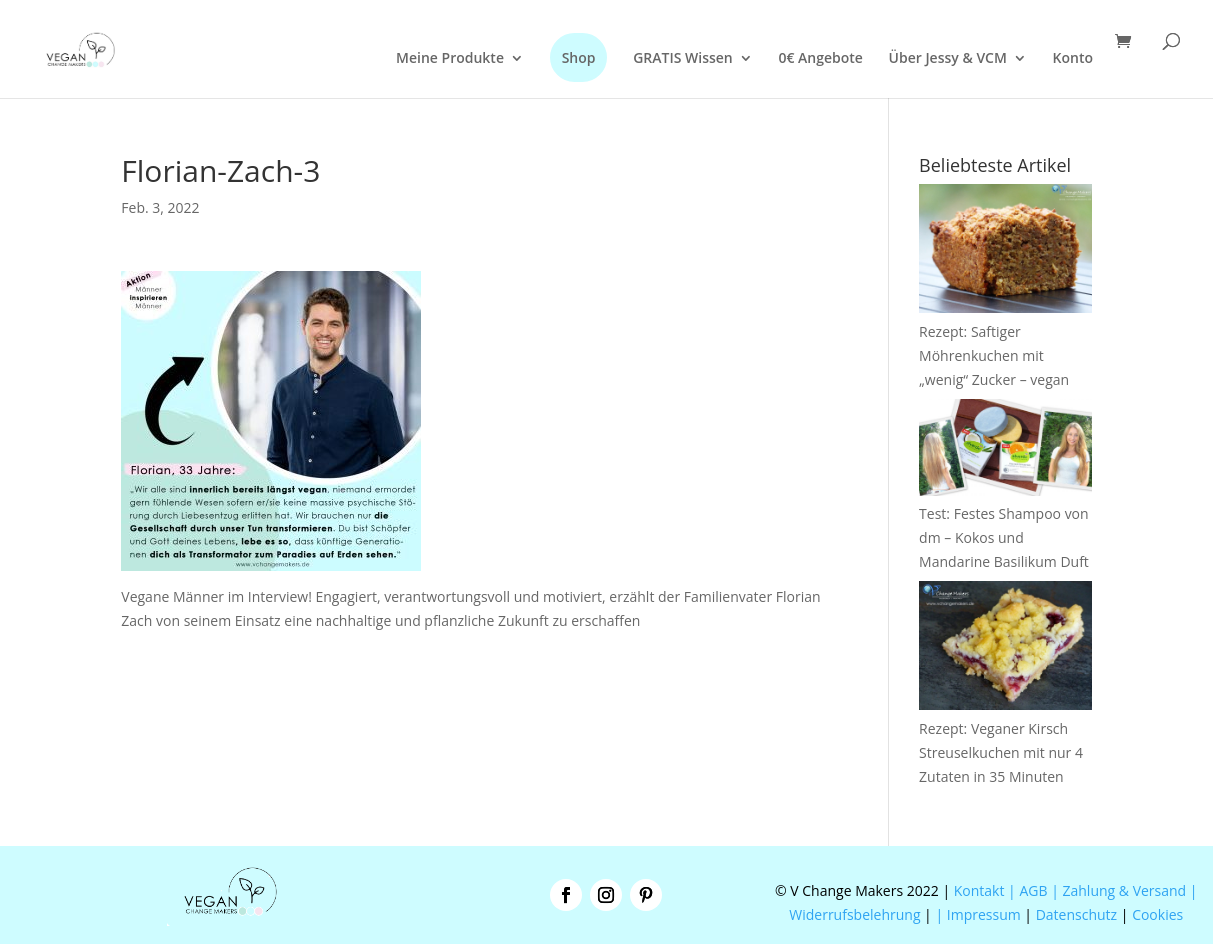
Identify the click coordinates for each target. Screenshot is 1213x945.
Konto (1073, 59)
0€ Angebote (820, 59)
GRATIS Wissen (683, 59)
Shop (579, 57)
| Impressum (977, 914)
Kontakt (977, 890)
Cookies (1157, 914)
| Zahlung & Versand (1120, 890)
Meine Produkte (450, 59)
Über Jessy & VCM (948, 59)
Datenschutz (1076, 914)
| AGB (1027, 890)
